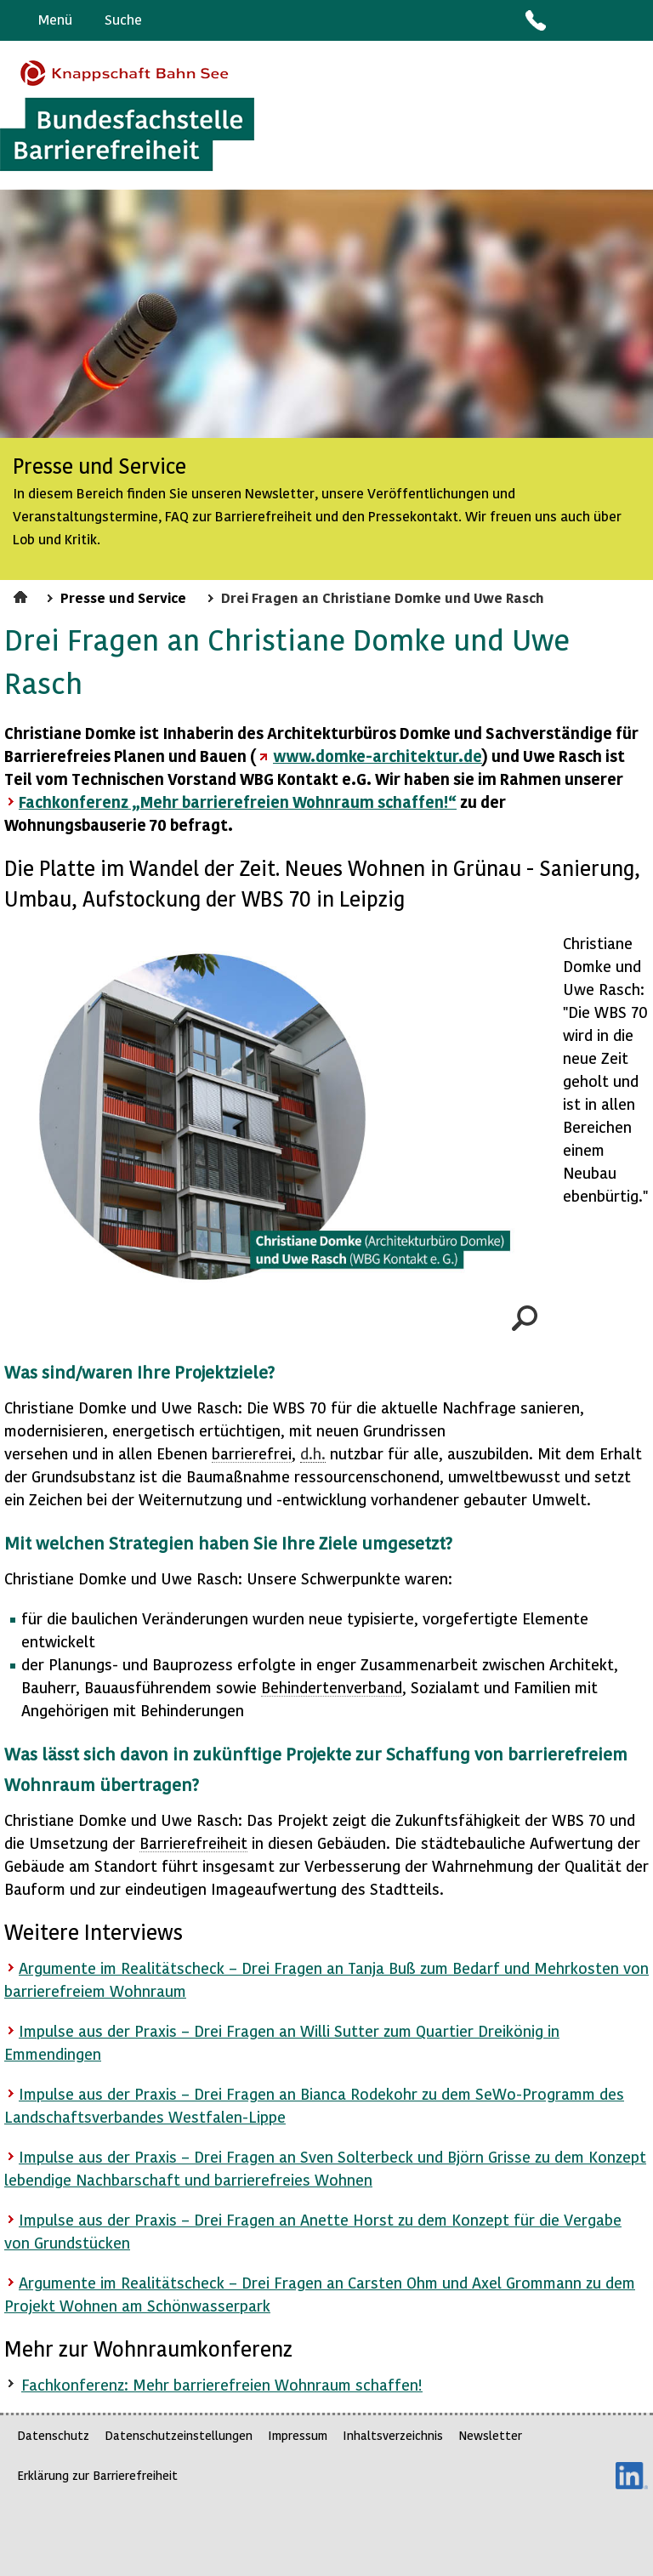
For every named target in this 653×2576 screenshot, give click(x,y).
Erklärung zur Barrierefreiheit (97, 2475)
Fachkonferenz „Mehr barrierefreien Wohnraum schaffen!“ (238, 801)
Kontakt (535, 20)
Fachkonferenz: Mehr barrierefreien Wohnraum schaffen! (222, 2384)
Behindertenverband (331, 1687)
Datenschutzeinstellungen (179, 2435)
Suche (123, 19)
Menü (55, 19)
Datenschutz (53, 2435)
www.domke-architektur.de (377, 756)
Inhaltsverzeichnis (393, 2435)
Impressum (297, 2435)
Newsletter (490, 2435)
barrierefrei (252, 1453)
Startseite (22, 594)
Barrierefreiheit (193, 1842)
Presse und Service (123, 597)
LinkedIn (632, 2475)
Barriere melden (569, 20)
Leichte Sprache (633, 20)
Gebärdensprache (601, 20)
